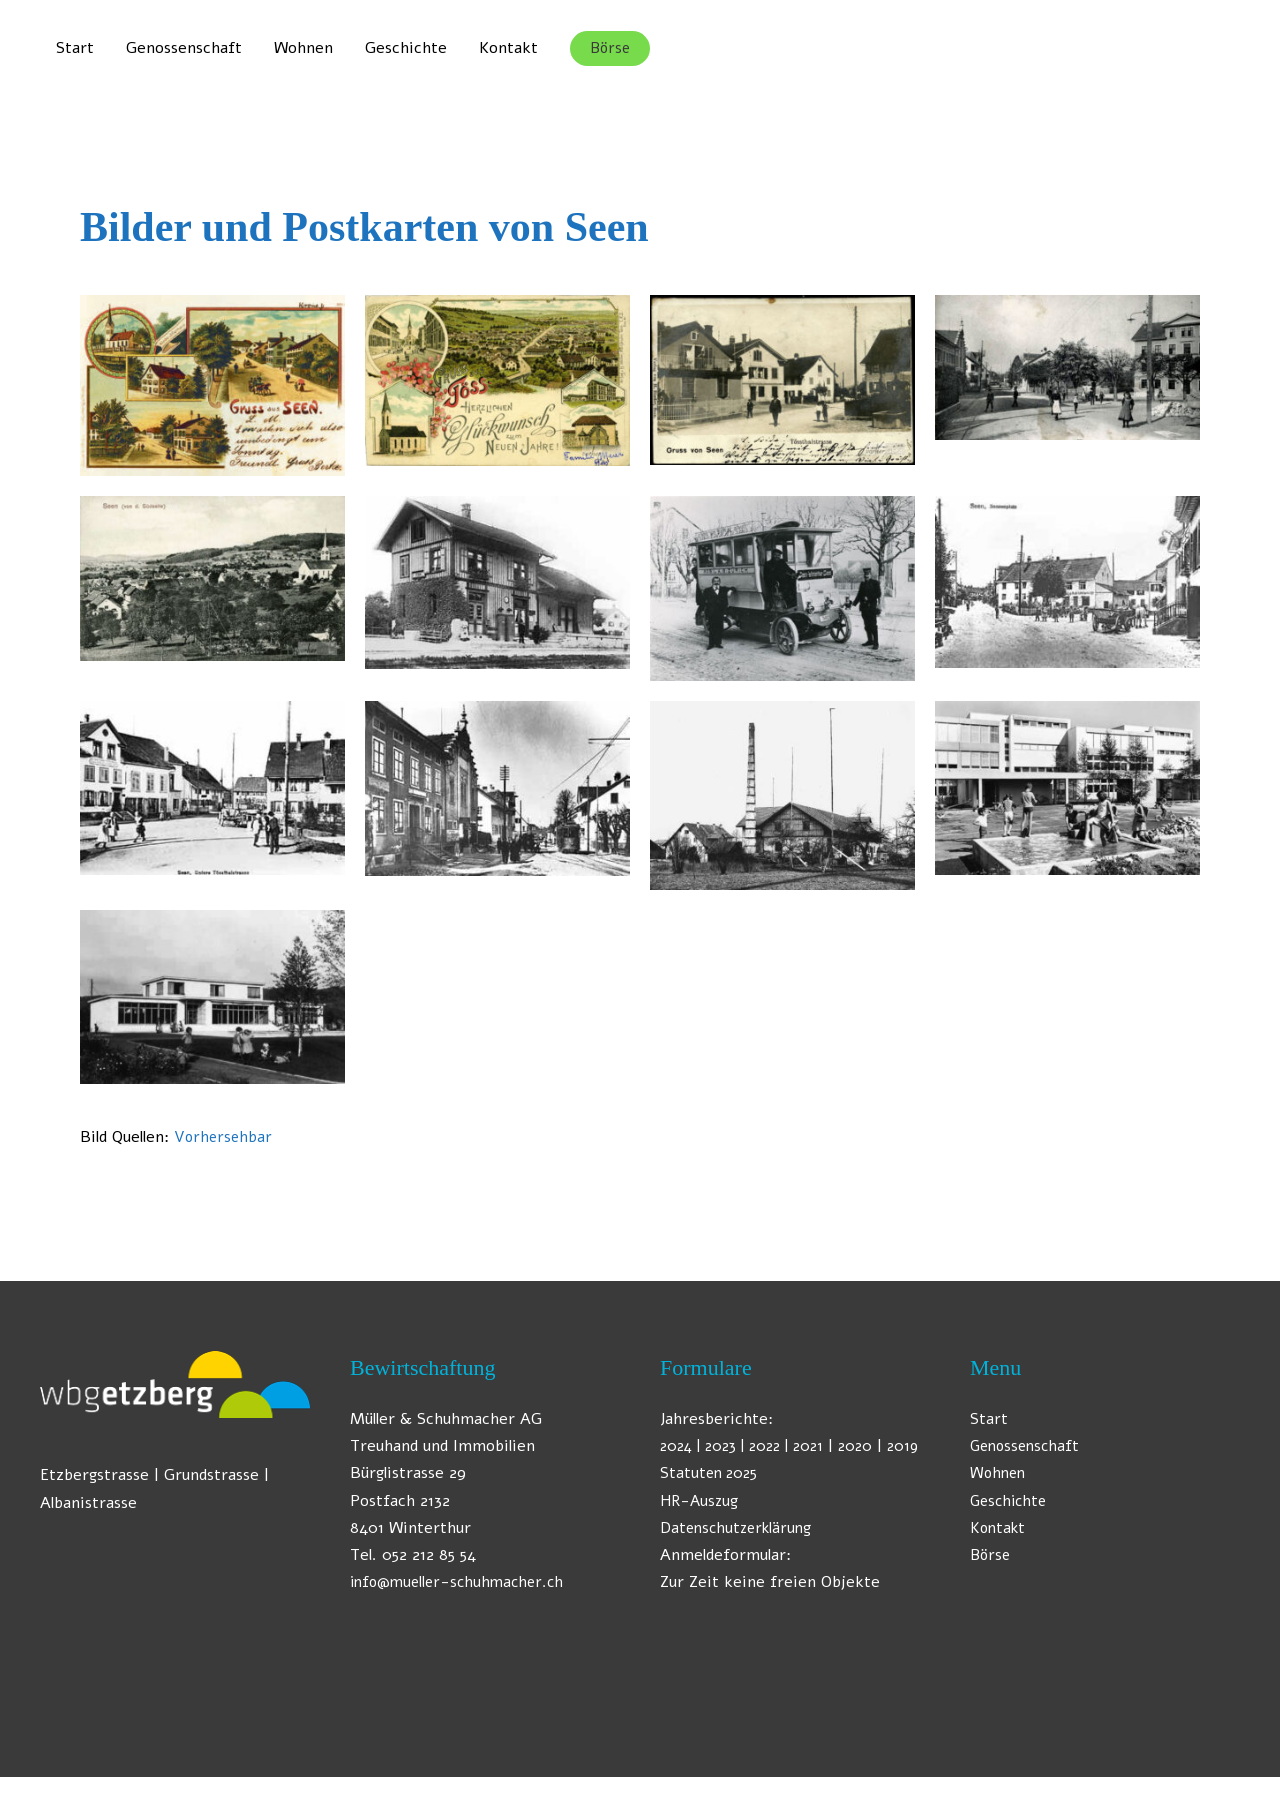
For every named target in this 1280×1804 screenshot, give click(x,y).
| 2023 (719, 1446)
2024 (677, 1446)
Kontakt (508, 48)
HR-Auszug (701, 1528)
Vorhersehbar (224, 1137)
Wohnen (303, 48)
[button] (610, 48)
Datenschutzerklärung (739, 1555)
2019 (681, 1473)
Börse (991, 1555)
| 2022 (768, 1446)
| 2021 (816, 1446)
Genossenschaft (184, 48)
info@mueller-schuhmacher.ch (462, 1582)
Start (75, 48)
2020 (873, 1446)
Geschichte (406, 48)
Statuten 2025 (711, 1501)
